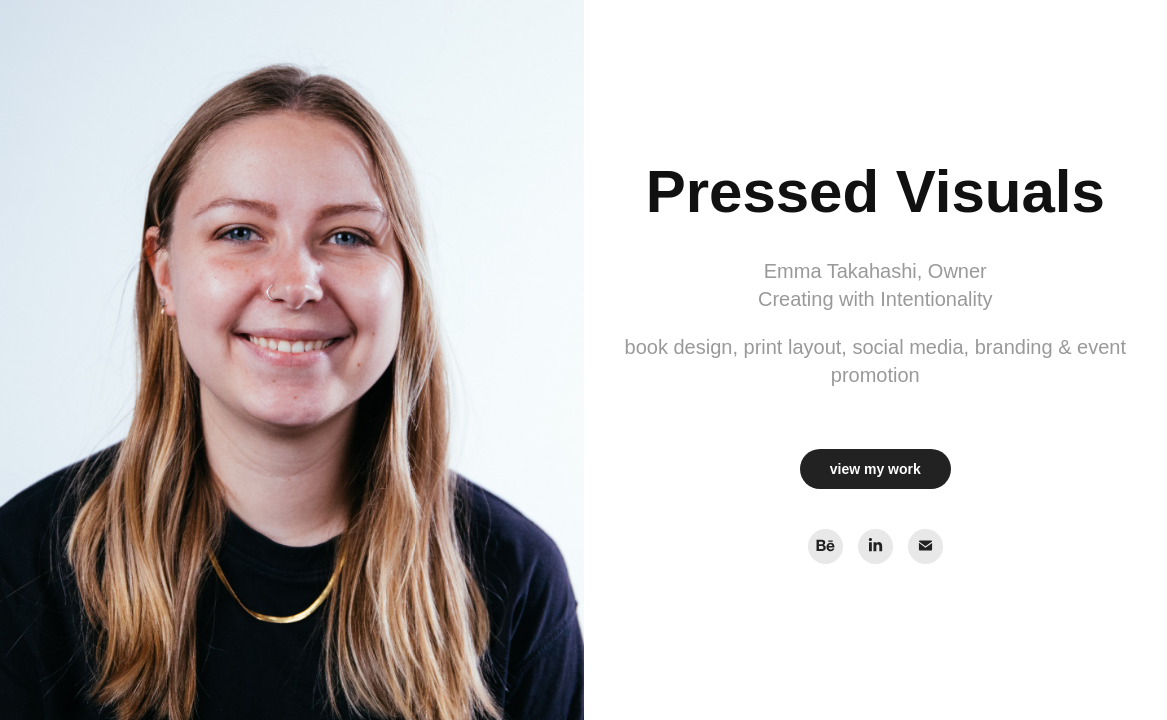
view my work (875, 469)
